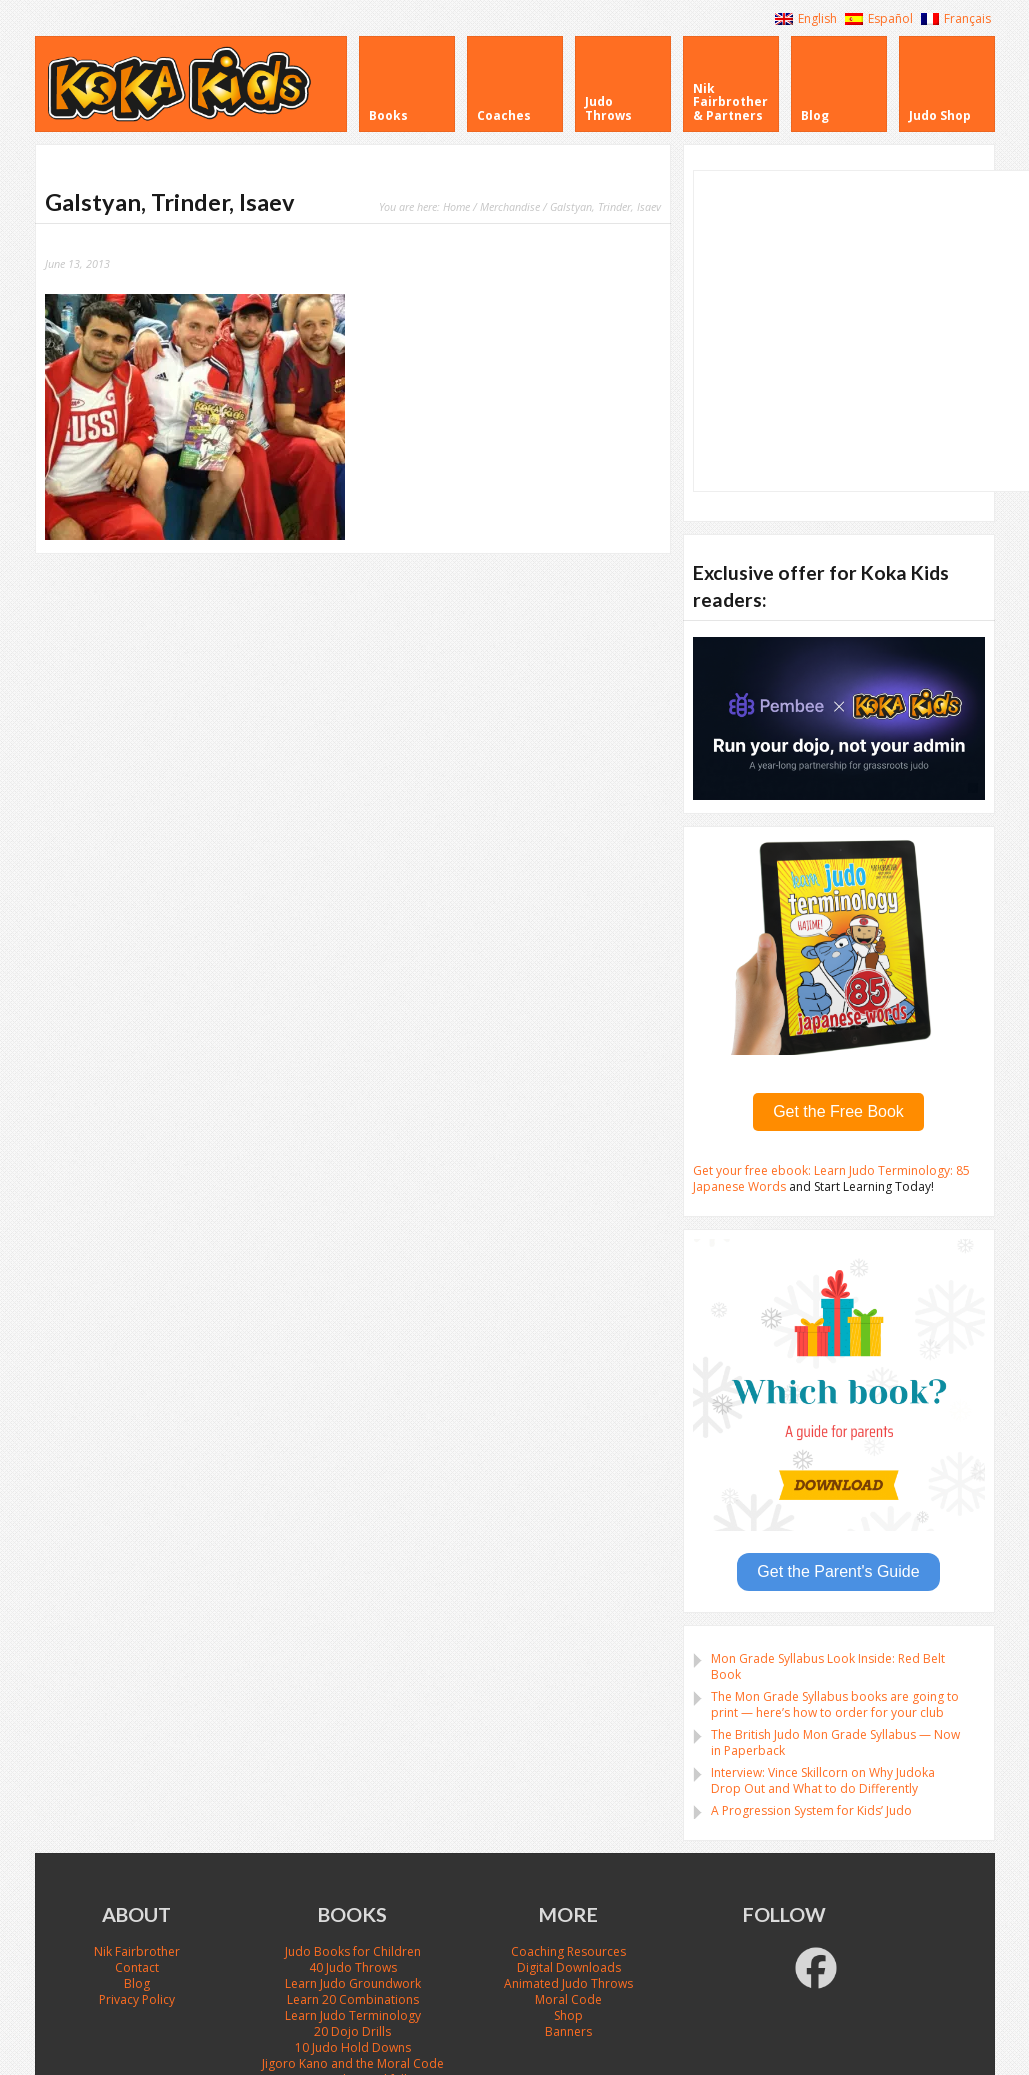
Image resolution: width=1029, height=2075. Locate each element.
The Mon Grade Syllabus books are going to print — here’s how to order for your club (835, 1704)
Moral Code (568, 1999)
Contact (137, 1967)
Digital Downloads (569, 1967)
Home (456, 206)
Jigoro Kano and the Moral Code (353, 2063)
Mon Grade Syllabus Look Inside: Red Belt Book (828, 1666)
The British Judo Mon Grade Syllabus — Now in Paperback (835, 1742)
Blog (137, 1983)
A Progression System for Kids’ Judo (811, 1810)
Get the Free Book (838, 1111)
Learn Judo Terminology (353, 2015)
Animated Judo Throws (568, 1983)
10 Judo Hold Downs (353, 2047)
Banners (568, 2031)
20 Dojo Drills (352, 2031)
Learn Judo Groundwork (353, 1983)
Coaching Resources (568, 1951)
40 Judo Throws (353, 1967)
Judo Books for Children (353, 1951)
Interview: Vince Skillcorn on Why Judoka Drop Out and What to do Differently (823, 1780)
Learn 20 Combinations (353, 1999)
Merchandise (510, 206)
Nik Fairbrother (137, 1951)
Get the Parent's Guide (838, 1571)
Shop (568, 2015)
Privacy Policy (137, 1999)
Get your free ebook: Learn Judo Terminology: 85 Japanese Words (831, 1178)
